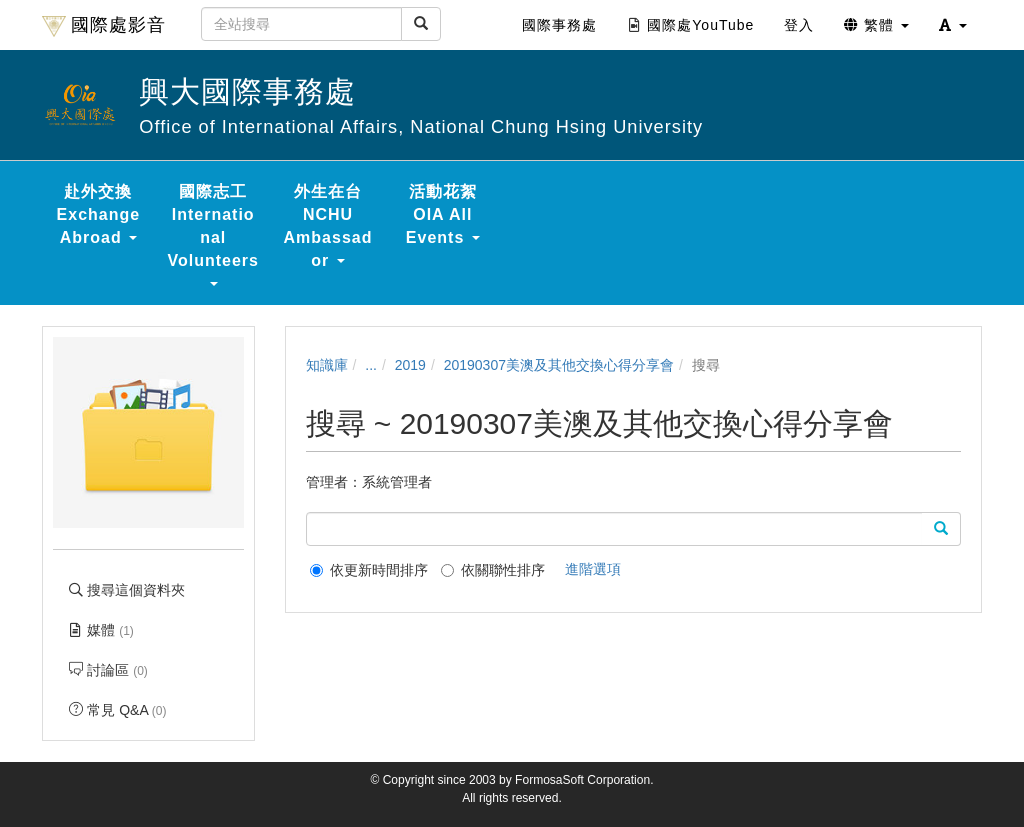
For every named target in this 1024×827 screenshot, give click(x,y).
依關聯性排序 (493, 570)
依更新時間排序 (369, 570)
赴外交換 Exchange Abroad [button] (99, 214)
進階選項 (593, 569)
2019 (410, 365)
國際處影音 (104, 26)
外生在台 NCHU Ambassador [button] (328, 226)
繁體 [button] (876, 25)
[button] (953, 25)
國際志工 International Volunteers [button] (213, 234)
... (371, 365)
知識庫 (327, 365)
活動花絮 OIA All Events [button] (443, 214)
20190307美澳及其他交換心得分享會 (559, 365)
